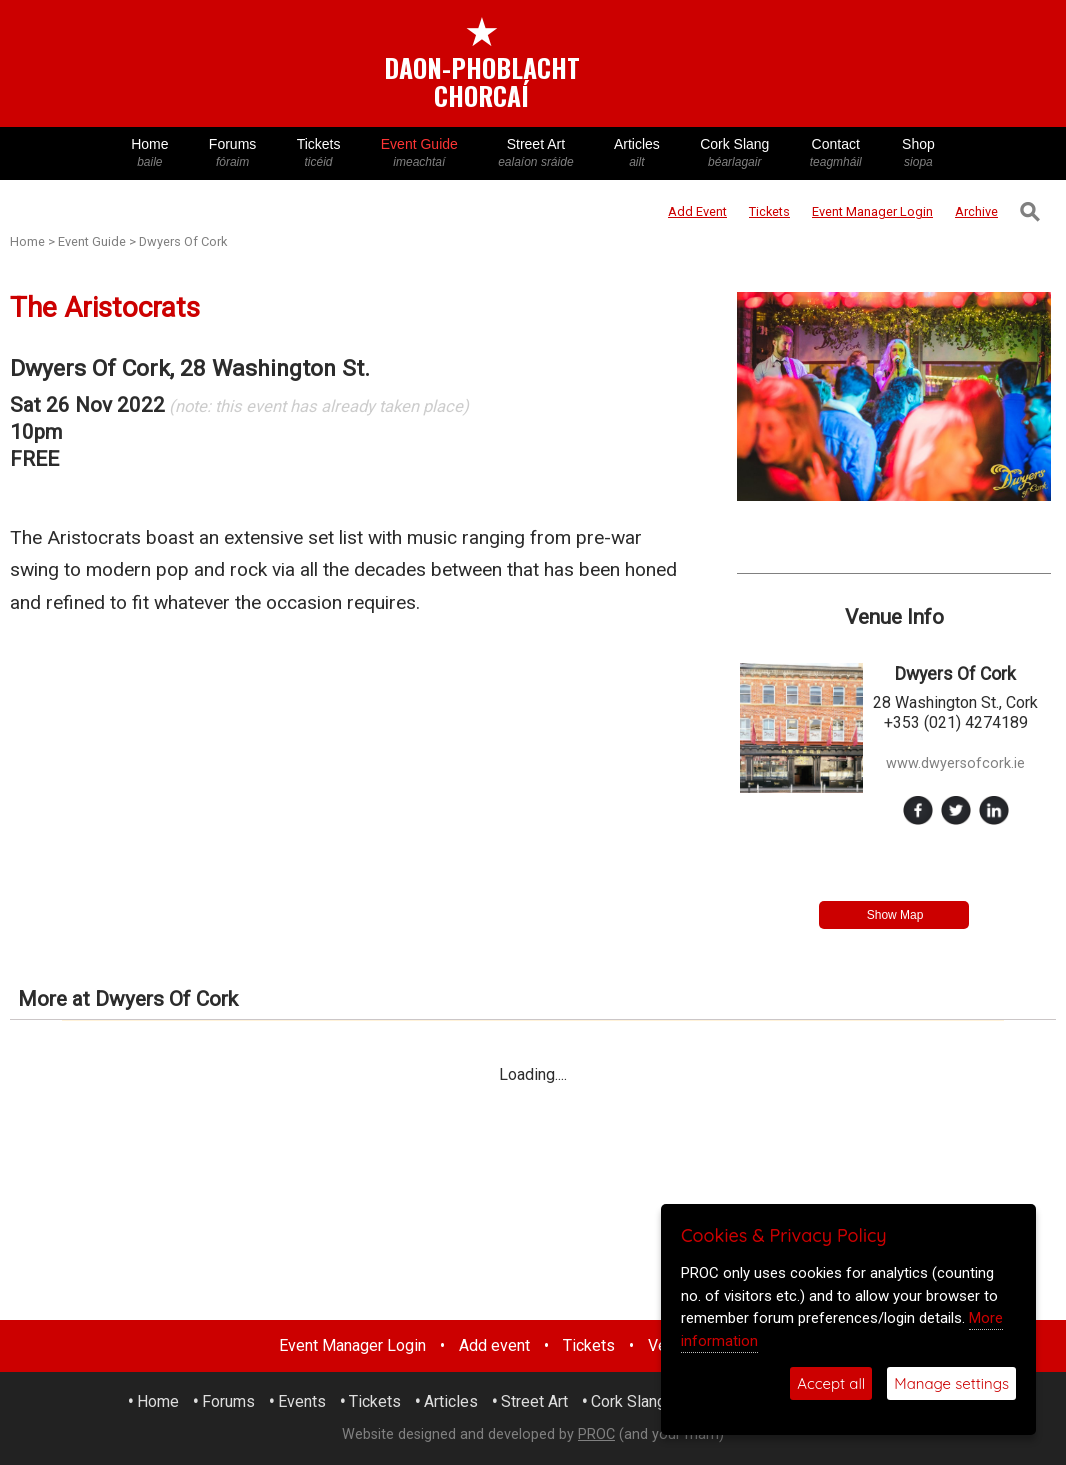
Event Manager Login (352, 1345)
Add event (494, 1345)
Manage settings (951, 1383)
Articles (637, 153)
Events (302, 1401)
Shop (918, 153)
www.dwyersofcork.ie (955, 763)
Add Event (697, 211)
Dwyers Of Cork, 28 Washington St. (190, 368)
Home (150, 153)
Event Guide (419, 153)
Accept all (831, 1383)
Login (872, 211)
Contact (836, 153)
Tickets (318, 153)
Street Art (536, 153)
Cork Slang (735, 153)
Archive (976, 211)
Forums (233, 153)
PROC (596, 1434)
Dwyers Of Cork (183, 241)
